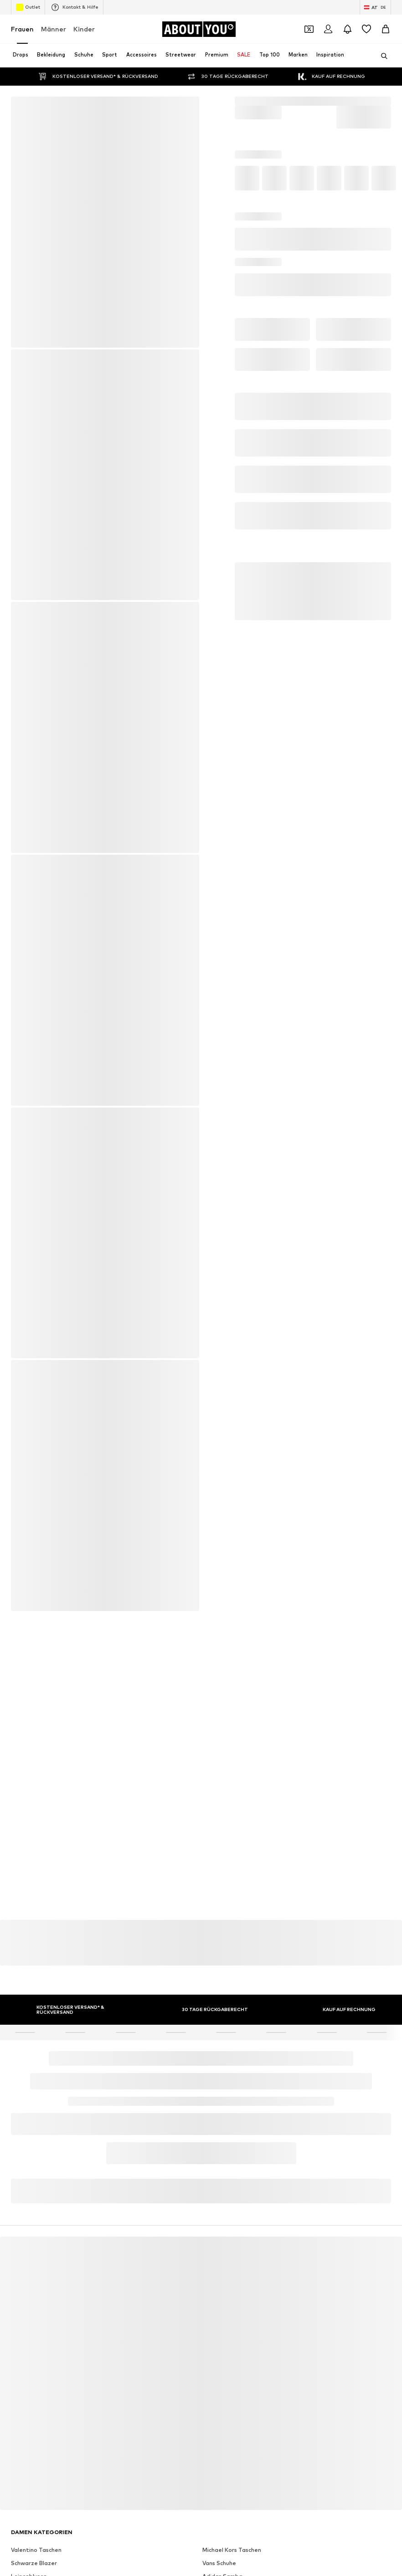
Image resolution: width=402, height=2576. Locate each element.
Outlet (28, 7)
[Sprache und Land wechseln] (375, 7)
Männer (53, 29)
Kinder (84, 29)
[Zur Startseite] (198, 29)
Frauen (22, 29)
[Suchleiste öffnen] (381, 56)
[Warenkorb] (385, 29)
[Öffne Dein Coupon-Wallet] (309, 29)
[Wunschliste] (366, 29)
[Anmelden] (328, 29)
